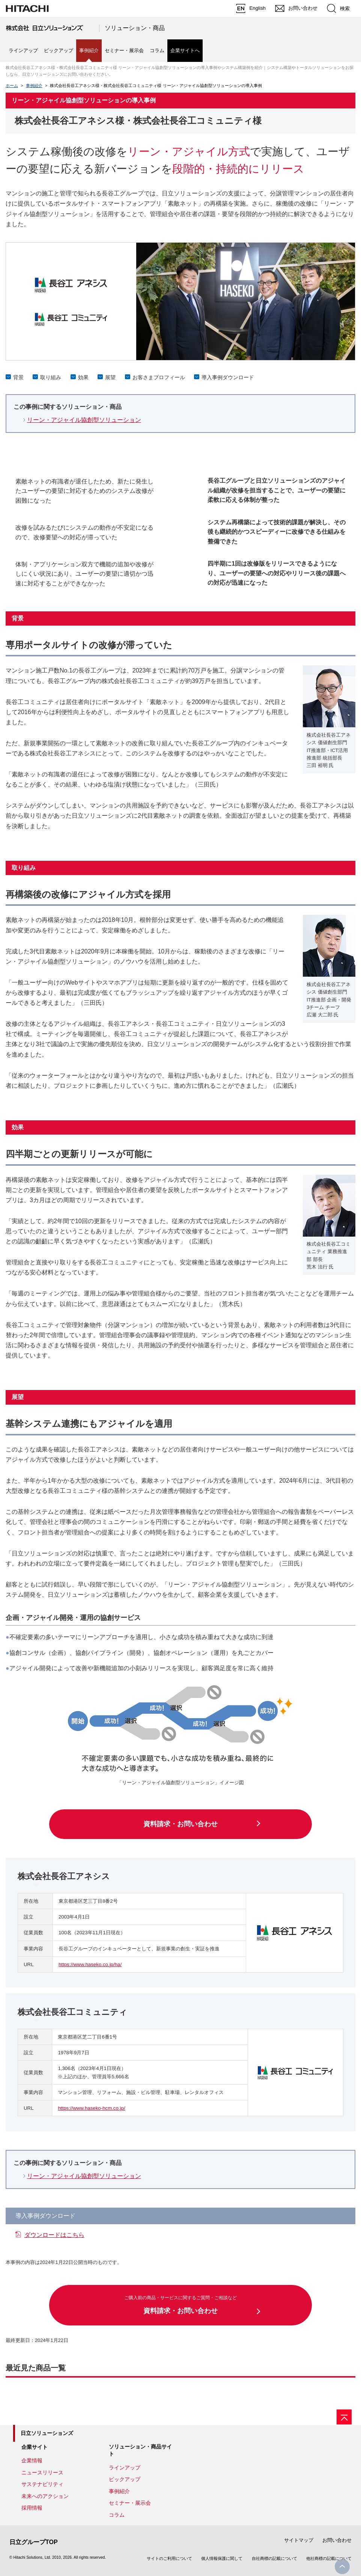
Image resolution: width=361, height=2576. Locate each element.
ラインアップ (23, 50)
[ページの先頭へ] (344, 2416)
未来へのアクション (45, 2496)
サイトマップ (298, 2540)
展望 (110, 377)
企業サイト (34, 2447)
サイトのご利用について (169, 2558)
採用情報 (31, 2508)
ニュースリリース (42, 2472)
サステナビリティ (42, 2484)
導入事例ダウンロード (228, 377)
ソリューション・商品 (135, 28)
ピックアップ (58, 50)
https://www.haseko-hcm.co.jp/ (91, 2108)
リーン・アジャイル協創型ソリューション (84, 420)
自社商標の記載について (274, 2558)
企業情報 (31, 2460)
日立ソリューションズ (47, 2433)
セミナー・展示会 (124, 50)
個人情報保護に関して (221, 2558)
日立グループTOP (33, 2542)
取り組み (50, 377)
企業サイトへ (185, 50)
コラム (157, 50)
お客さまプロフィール (158, 377)
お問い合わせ (337, 2540)
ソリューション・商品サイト (140, 2450)
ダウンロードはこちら (54, 2235)
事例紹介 (34, 85)
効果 (83, 377)
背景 (18, 377)
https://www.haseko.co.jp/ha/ (90, 1964)
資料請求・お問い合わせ (180, 1824)
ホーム (12, 85)
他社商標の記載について (329, 2558)
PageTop (342, 2566)
